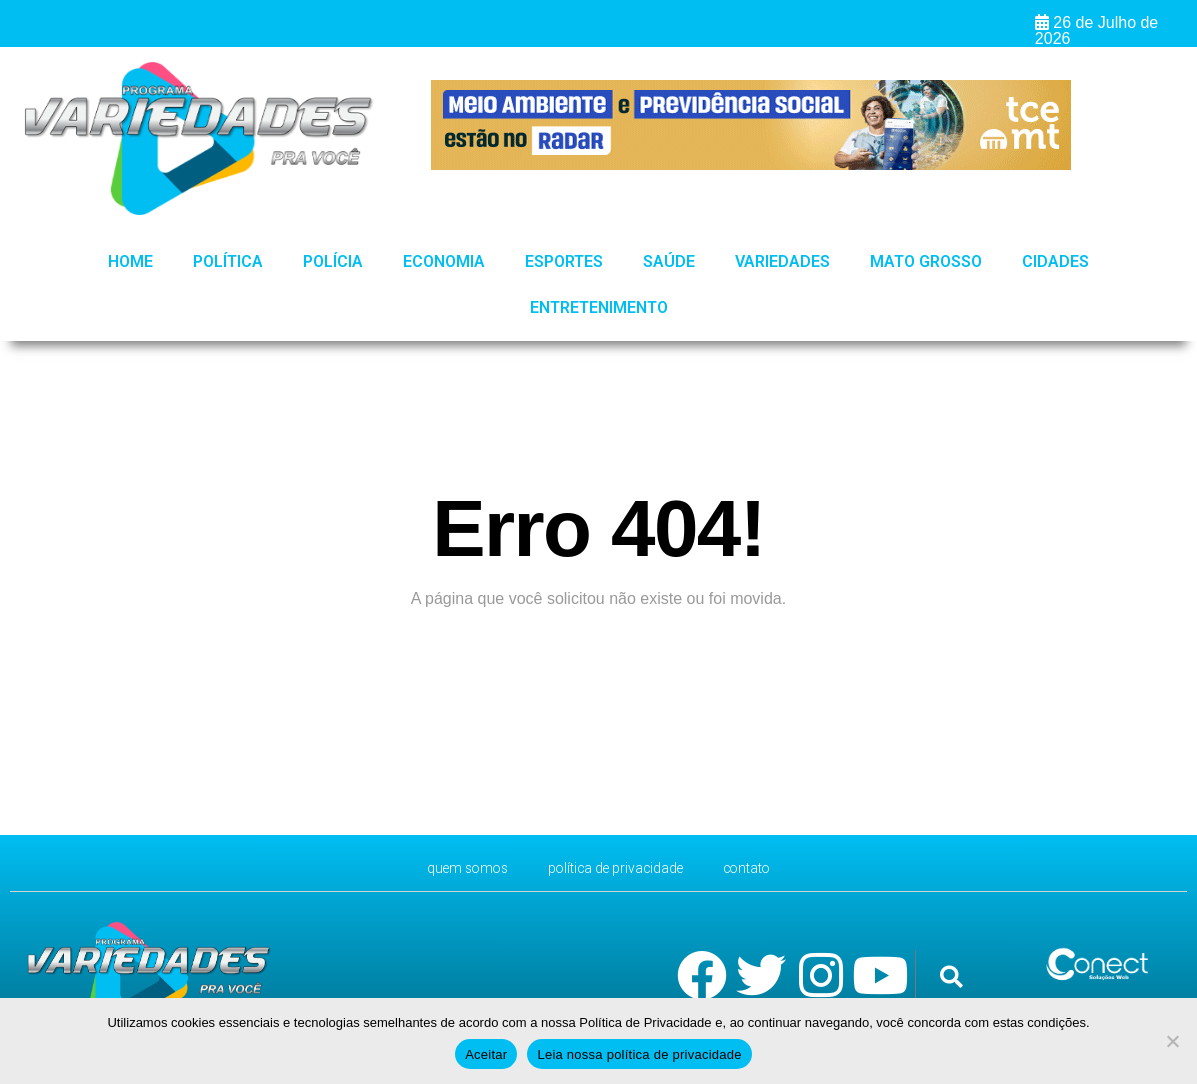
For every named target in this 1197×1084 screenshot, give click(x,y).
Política (228, 261)
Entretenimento (599, 307)
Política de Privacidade (617, 867)
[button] (951, 976)
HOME (130, 261)
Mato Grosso (926, 261)
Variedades (782, 261)
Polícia (333, 261)
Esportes (564, 261)
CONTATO (765, 867)
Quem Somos (451, 867)
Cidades (1055, 261)
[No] (1172, 1041)
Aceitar (486, 1054)
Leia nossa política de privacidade (639, 1054)
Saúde (669, 261)
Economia (444, 261)
